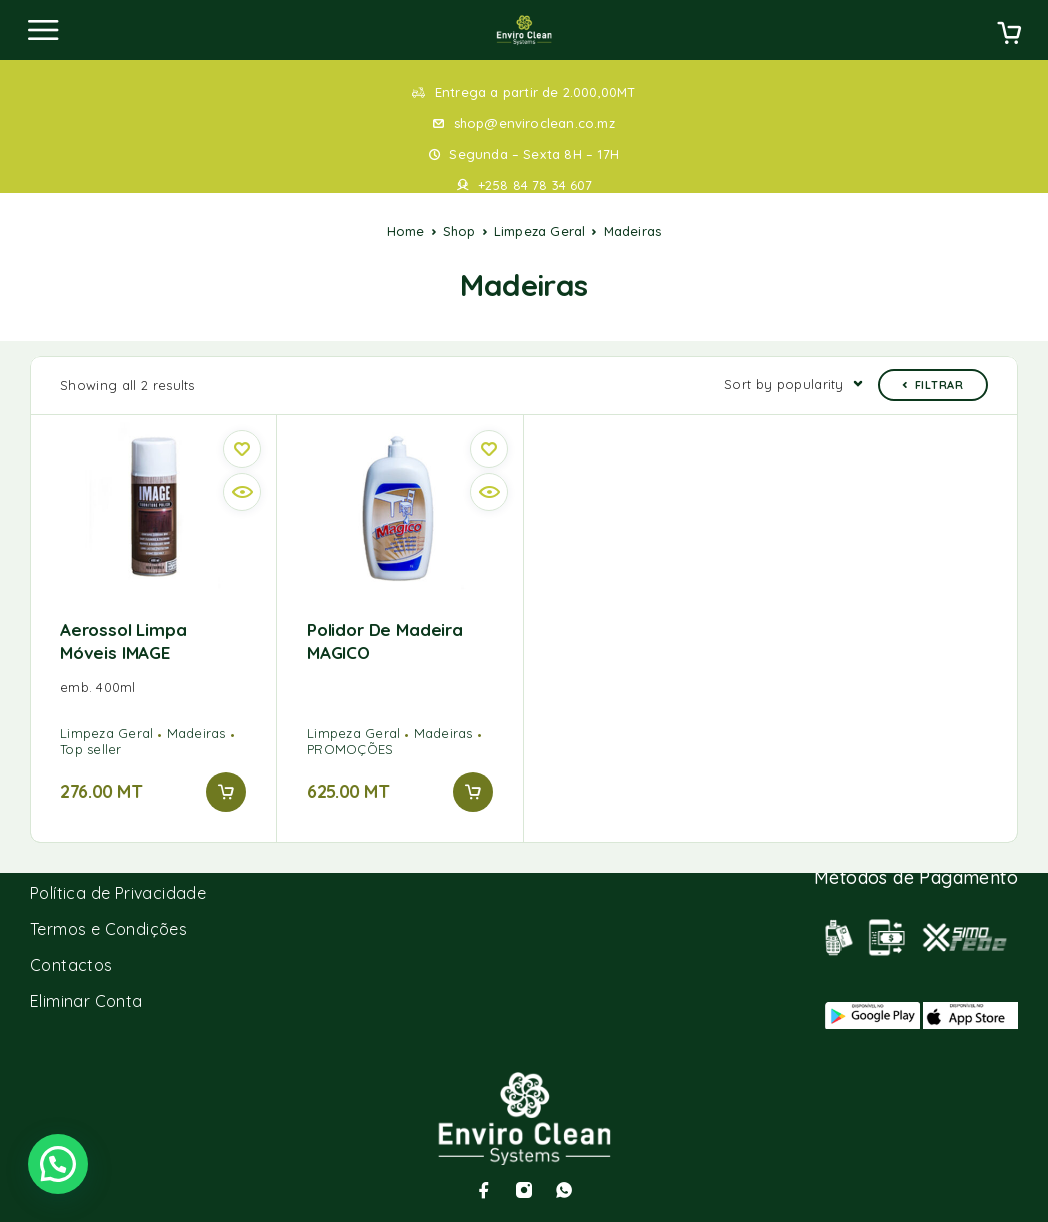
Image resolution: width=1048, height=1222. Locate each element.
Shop (459, 231)
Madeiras (196, 733)
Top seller (91, 749)
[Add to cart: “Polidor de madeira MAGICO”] (473, 792)
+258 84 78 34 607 (535, 185)
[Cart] (1009, 35)
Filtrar (933, 385)
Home (406, 231)
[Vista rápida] (242, 492)
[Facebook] (484, 1190)
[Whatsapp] (564, 1190)
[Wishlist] (242, 449)
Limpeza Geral (540, 231)
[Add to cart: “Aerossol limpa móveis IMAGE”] (226, 792)
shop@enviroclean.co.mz (534, 123)
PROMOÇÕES (350, 749)
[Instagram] (524, 1190)
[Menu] (43, 30)
